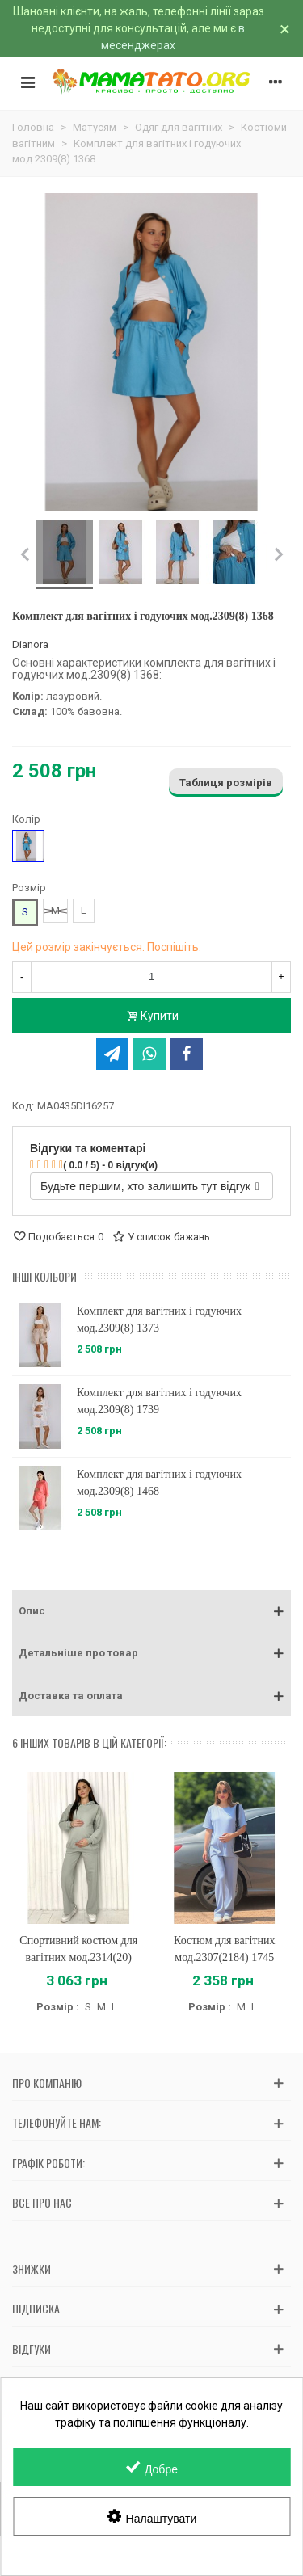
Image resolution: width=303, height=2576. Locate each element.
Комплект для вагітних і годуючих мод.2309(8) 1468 (159, 1482)
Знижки (31, 2268)
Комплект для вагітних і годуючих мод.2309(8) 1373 (159, 1319)
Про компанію (47, 2082)
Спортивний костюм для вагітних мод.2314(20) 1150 (78, 1957)
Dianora (30, 644)
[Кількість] (151, 977)
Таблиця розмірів (225, 783)
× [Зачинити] (285, 29)
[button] (151, 1611)
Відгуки (31, 2348)
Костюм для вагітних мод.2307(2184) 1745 (224, 1949)
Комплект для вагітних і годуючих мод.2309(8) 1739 (159, 1401)
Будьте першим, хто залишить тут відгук (149, 1186)
